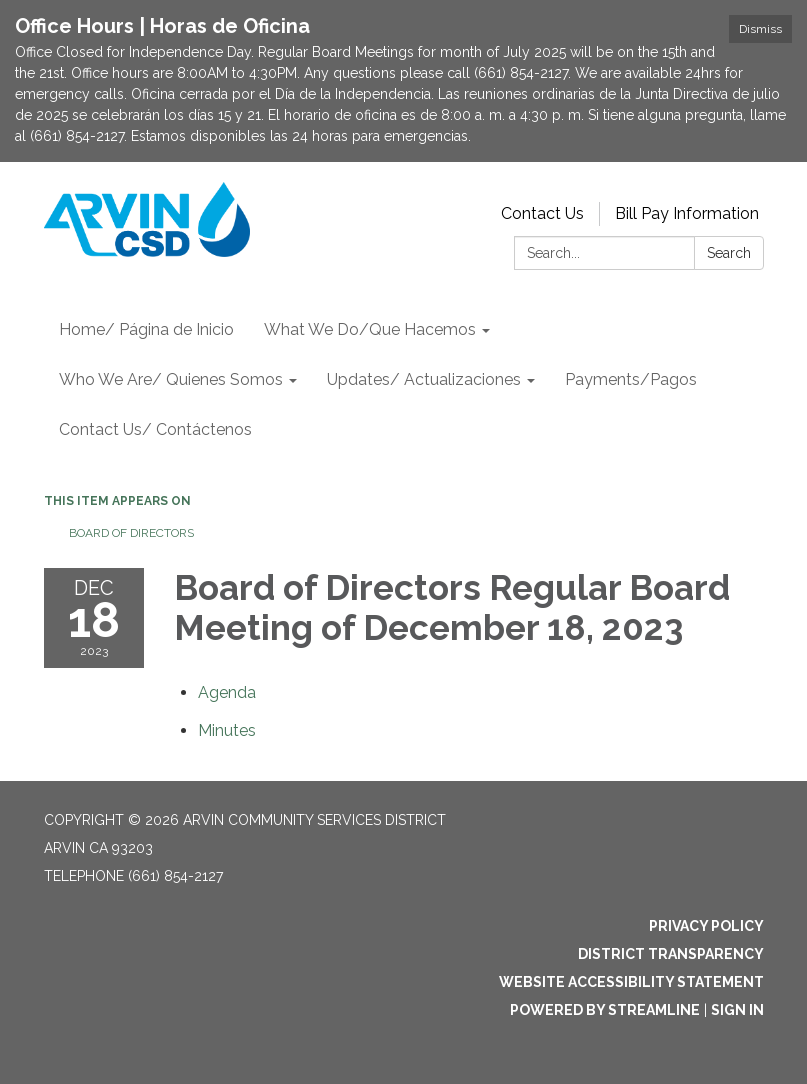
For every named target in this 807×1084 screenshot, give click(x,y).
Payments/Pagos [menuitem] (631, 379)
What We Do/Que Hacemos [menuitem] (370, 329)
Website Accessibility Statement (631, 982)
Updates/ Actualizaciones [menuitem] (424, 379)
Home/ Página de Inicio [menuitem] (146, 329)
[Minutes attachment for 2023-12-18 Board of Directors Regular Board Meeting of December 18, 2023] (227, 730)
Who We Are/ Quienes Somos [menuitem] (171, 379)
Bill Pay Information (687, 213)
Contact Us (542, 213)
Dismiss (760, 29)
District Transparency (671, 954)
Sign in (737, 1010)
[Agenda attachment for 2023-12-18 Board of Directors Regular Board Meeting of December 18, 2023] (227, 692)
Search (729, 253)
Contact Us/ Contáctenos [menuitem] (155, 429)
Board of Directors (131, 533)
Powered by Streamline (605, 1010)
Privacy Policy (706, 926)
